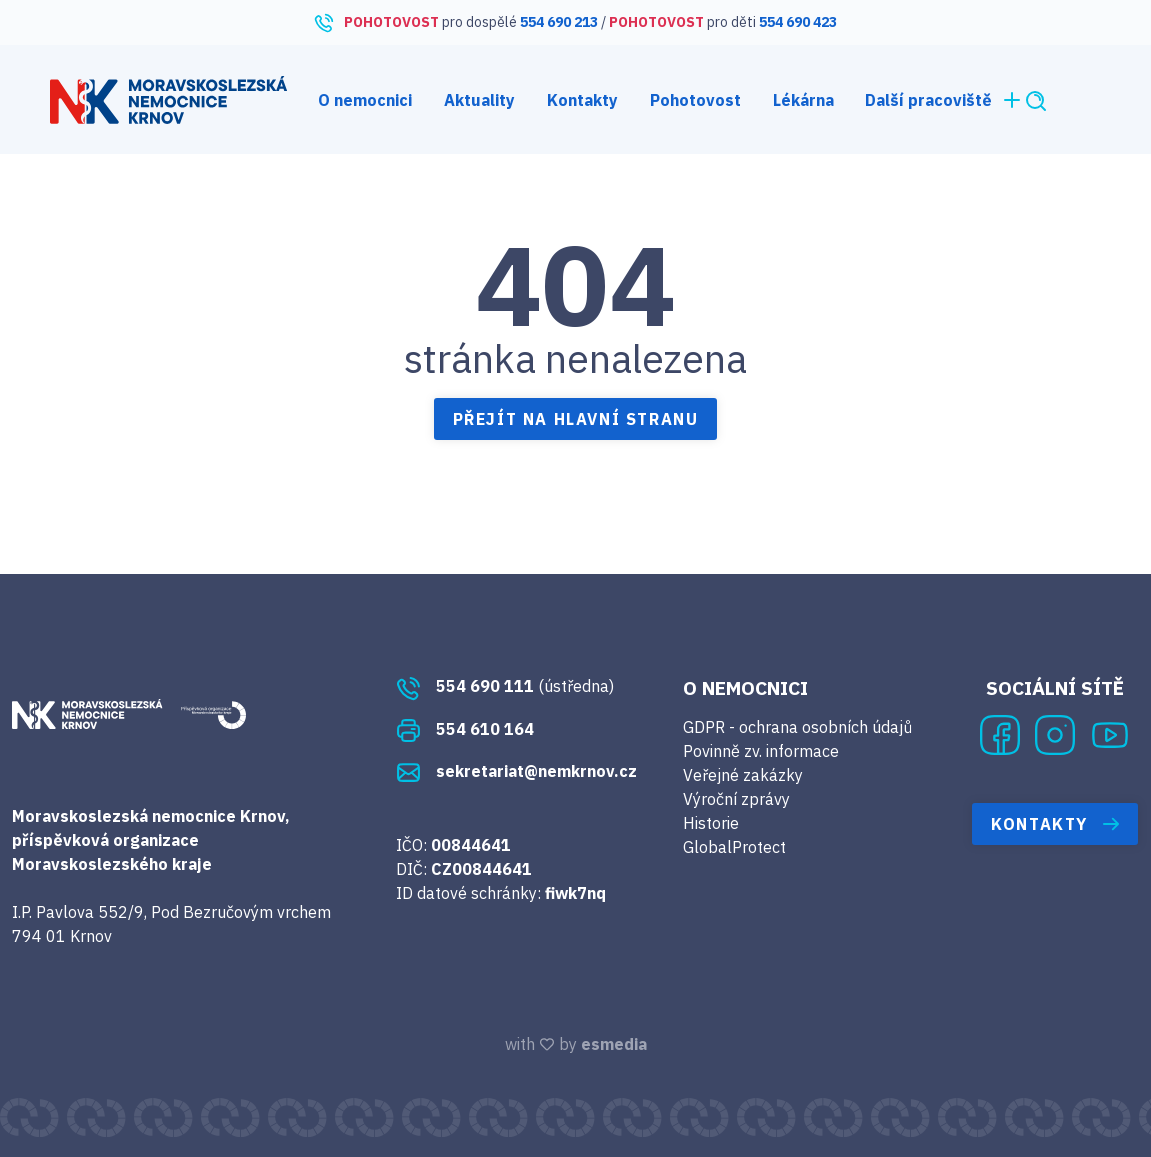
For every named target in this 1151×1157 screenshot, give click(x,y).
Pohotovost (695, 100)
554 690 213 (559, 22)
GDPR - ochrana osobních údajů (797, 727)
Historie (711, 823)
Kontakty (582, 100)
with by (576, 1044)
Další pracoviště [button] (944, 100)
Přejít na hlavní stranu (576, 419)
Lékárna (803, 100)
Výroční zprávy (736, 799)
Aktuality (479, 100)
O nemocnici (365, 100)
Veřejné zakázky (743, 775)
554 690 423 (798, 22)
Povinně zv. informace (761, 751)
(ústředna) (505, 686)
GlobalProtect (734, 847)
